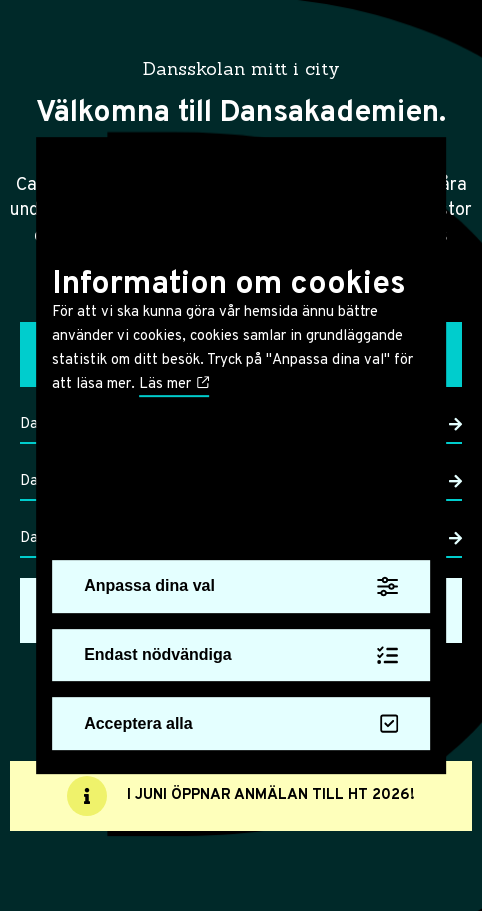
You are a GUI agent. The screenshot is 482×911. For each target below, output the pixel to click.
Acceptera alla (241, 724)
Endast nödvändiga (241, 655)
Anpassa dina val (241, 586)
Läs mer (174, 384)
